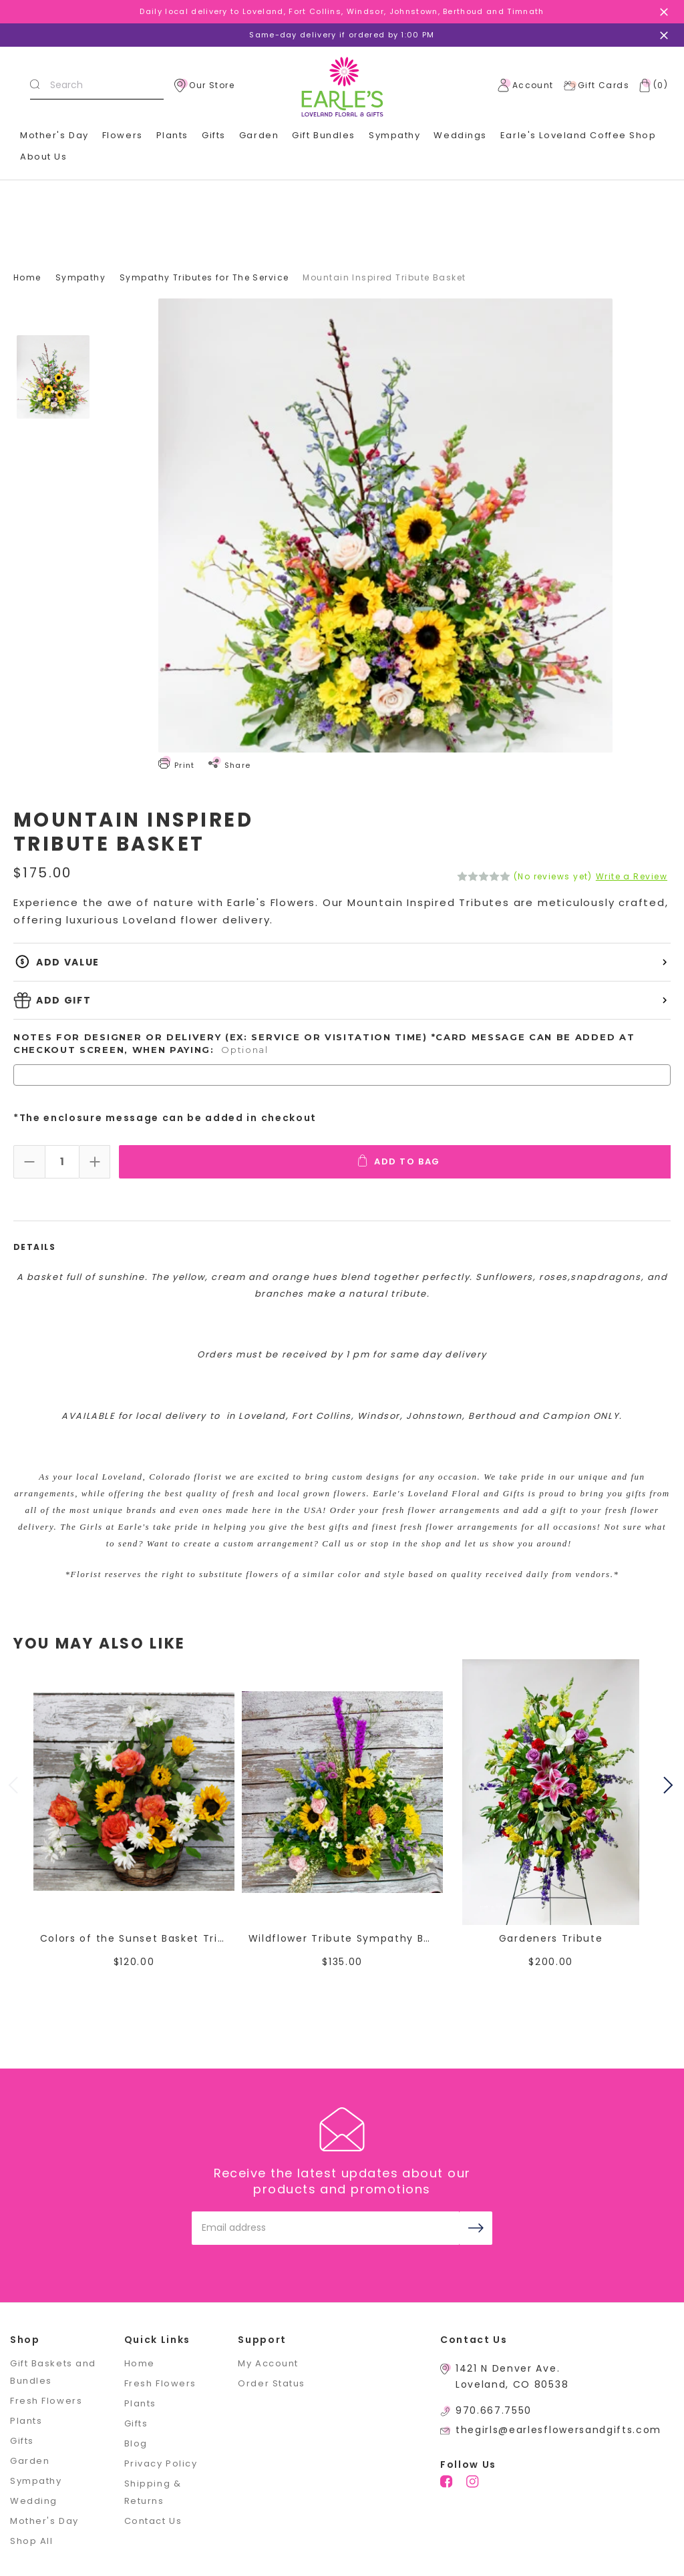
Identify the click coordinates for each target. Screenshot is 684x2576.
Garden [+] (259, 135)
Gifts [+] (214, 135)
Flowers (122, 135)
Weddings (460, 135)
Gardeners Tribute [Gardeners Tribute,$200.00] (551, 1937)
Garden (29, 2459)
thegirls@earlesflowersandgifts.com (558, 2428)
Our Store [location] (204, 85)
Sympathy (394, 135)
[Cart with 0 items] (650, 85)
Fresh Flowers (46, 2399)
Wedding (33, 2499)
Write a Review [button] (631, 877)
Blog (136, 2442)
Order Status (271, 2382)
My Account (268, 2362)
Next (670, 1785)
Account (526, 85)
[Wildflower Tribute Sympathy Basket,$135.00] (342, 1791)
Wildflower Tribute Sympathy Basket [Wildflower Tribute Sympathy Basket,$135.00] (342, 1937)
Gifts (22, 2439)
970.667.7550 (494, 2409)
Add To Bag (402, 1160)
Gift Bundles (323, 135)
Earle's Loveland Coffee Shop (578, 135)
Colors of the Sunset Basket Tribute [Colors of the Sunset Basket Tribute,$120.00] (134, 1937)
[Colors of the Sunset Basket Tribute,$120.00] (133, 1791)
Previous (14, 1785)
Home (139, 2362)
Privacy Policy (161, 2462)
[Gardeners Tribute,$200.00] (550, 1791)
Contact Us (153, 2519)
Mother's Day (54, 135)
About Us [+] (43, 156)
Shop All (31, 2539)
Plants (172, 135)
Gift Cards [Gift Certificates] (596, 85)
